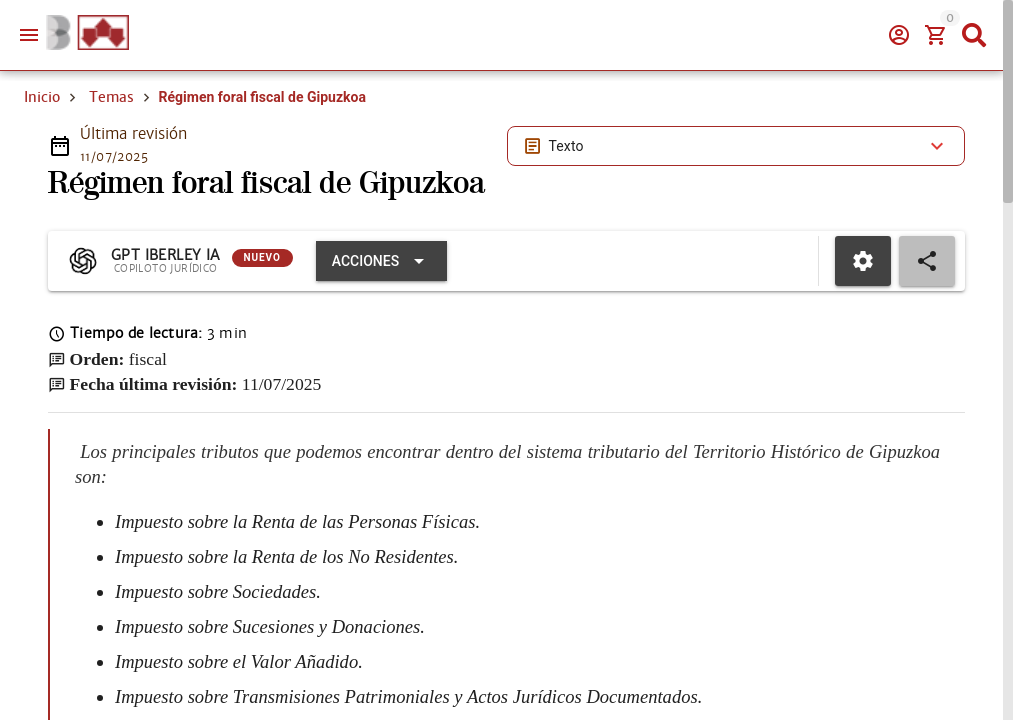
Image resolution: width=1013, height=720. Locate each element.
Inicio (42, 97)
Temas (111, 97)
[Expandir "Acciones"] (381, 261)
